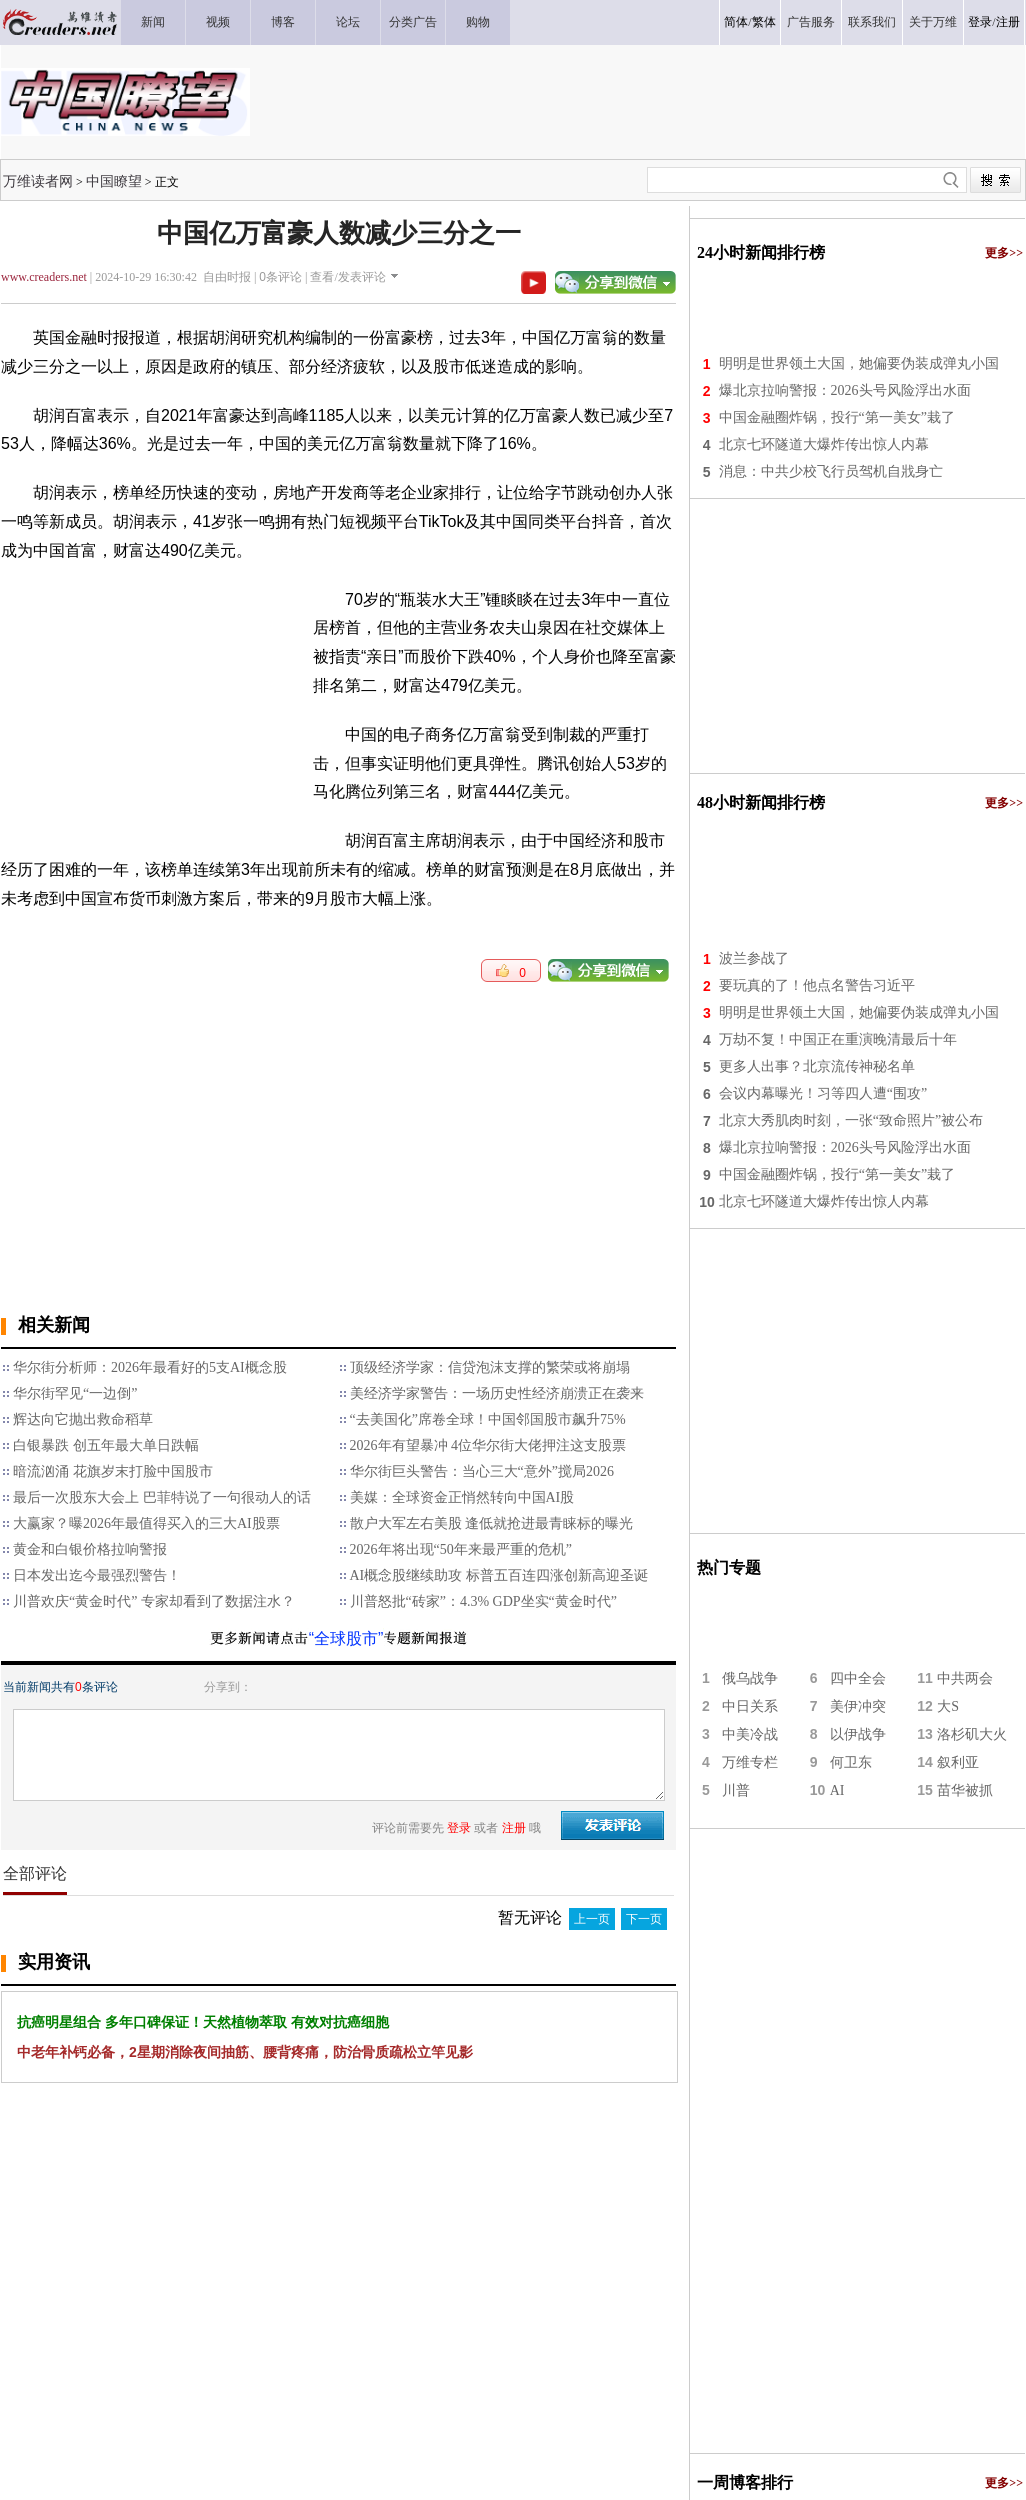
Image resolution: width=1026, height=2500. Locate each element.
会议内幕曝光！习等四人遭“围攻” (823, 1093)
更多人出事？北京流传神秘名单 (817, 1066)
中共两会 (965, 1678)
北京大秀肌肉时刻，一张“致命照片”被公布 (851, 1120)
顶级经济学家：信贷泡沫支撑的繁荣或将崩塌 (490, 1367)
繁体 (764, 22)
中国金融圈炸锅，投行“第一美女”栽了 (837, 417)
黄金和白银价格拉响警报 (90, 1549)
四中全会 (858, 1678)
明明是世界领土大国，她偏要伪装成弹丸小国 (859, 363)
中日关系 (750, 1706)
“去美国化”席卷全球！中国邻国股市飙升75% (488, 1419)
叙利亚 (958, 1762)
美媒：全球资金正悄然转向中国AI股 (462, 1497)
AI (837, 1790)
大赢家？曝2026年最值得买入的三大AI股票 (146, 1523)
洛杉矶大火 (972, 1734)
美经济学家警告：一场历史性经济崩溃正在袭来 (497, 1393)
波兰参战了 (754, 958)
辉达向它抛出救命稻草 (83, 1419)
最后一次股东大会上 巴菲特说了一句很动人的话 (162, 1497)
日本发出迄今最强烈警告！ (97, 1575)
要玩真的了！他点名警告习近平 (817, 985)
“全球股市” (346, 1638)
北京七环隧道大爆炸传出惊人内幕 (824, 444)
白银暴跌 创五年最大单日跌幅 (106, 1445)
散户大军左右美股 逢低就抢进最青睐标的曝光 (492, 1523)
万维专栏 (750, 1762)
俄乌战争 (750, 1678)
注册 (1008, 22)
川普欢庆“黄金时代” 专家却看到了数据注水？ (154, 1601)
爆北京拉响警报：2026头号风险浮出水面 (845, 390)
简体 (736, 22)
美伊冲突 (858, 1706)
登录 (980, 22)
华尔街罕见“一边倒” (75, 1393)
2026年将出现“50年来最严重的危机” (461, 1549)
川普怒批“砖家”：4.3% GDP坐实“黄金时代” (484, 1601)
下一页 (644, 1919)
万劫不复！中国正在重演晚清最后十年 (838, 1039)
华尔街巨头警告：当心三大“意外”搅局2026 (482, 1471)
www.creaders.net (44, 277)
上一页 (592, 1919)
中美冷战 (750, 1734)
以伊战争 (858, 1734)
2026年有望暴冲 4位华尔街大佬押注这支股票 (488, 1445)
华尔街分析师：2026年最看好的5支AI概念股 (150, 1367)
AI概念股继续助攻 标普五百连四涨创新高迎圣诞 (499, 1575)
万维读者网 (38, 181)
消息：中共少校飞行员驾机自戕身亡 (831, 471)
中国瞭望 (114, 181)
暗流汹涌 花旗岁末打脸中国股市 (113, 1471)
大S (948, 1706)
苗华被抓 (965, 1790)
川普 (736, 1790)
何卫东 (851, 1762)
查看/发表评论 (347, 277)
